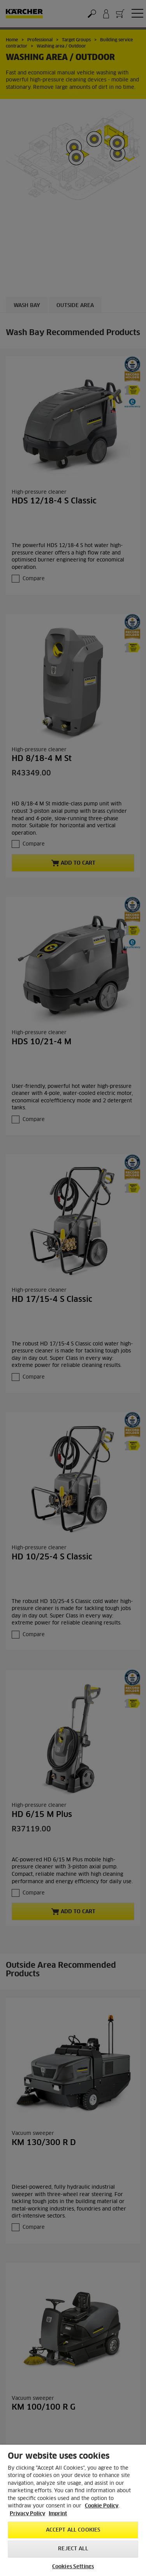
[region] (73, 2510)
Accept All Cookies (73, 2530)
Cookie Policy (101, 2506)
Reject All (73, 2548)
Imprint (58, 2513)
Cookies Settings (73, 2566)
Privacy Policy (27, 2513)
